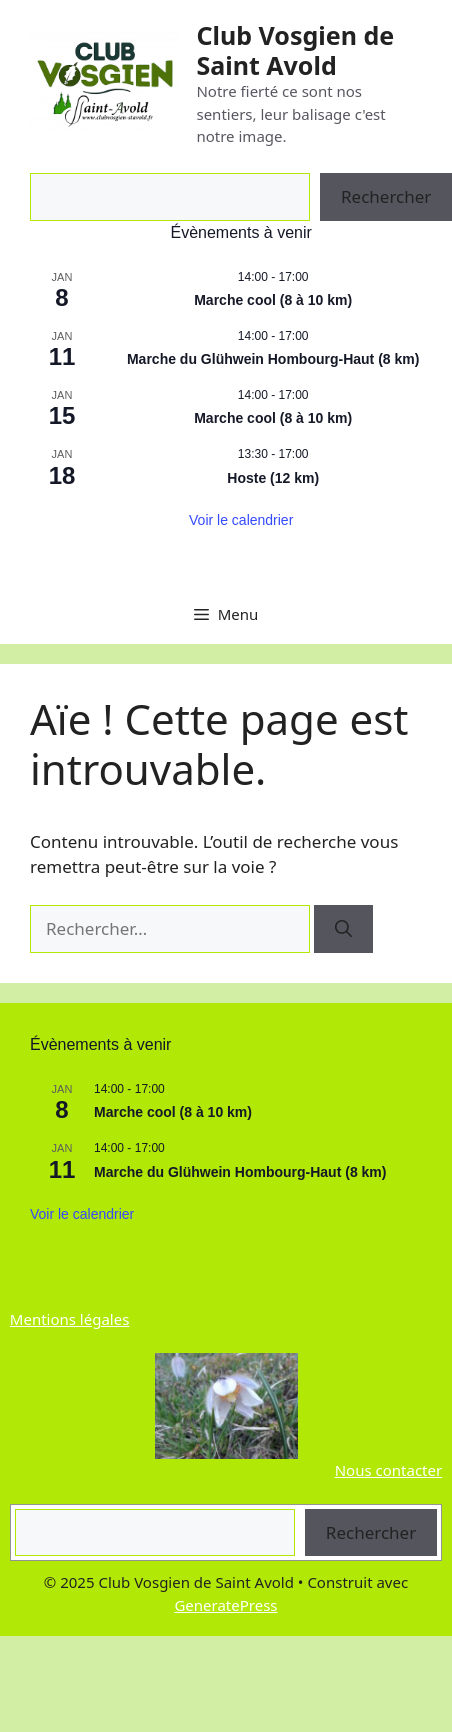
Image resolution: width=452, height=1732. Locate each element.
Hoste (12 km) (273, 478)
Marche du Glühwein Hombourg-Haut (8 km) (273, 359)
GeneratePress (225, 1605)
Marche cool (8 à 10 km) (273, 300)
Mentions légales (70, 1319)
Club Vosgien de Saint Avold (295, 50)
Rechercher (371, 1532)
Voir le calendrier (241, 520)
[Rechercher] (343, 929)
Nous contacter (388, 1470)
